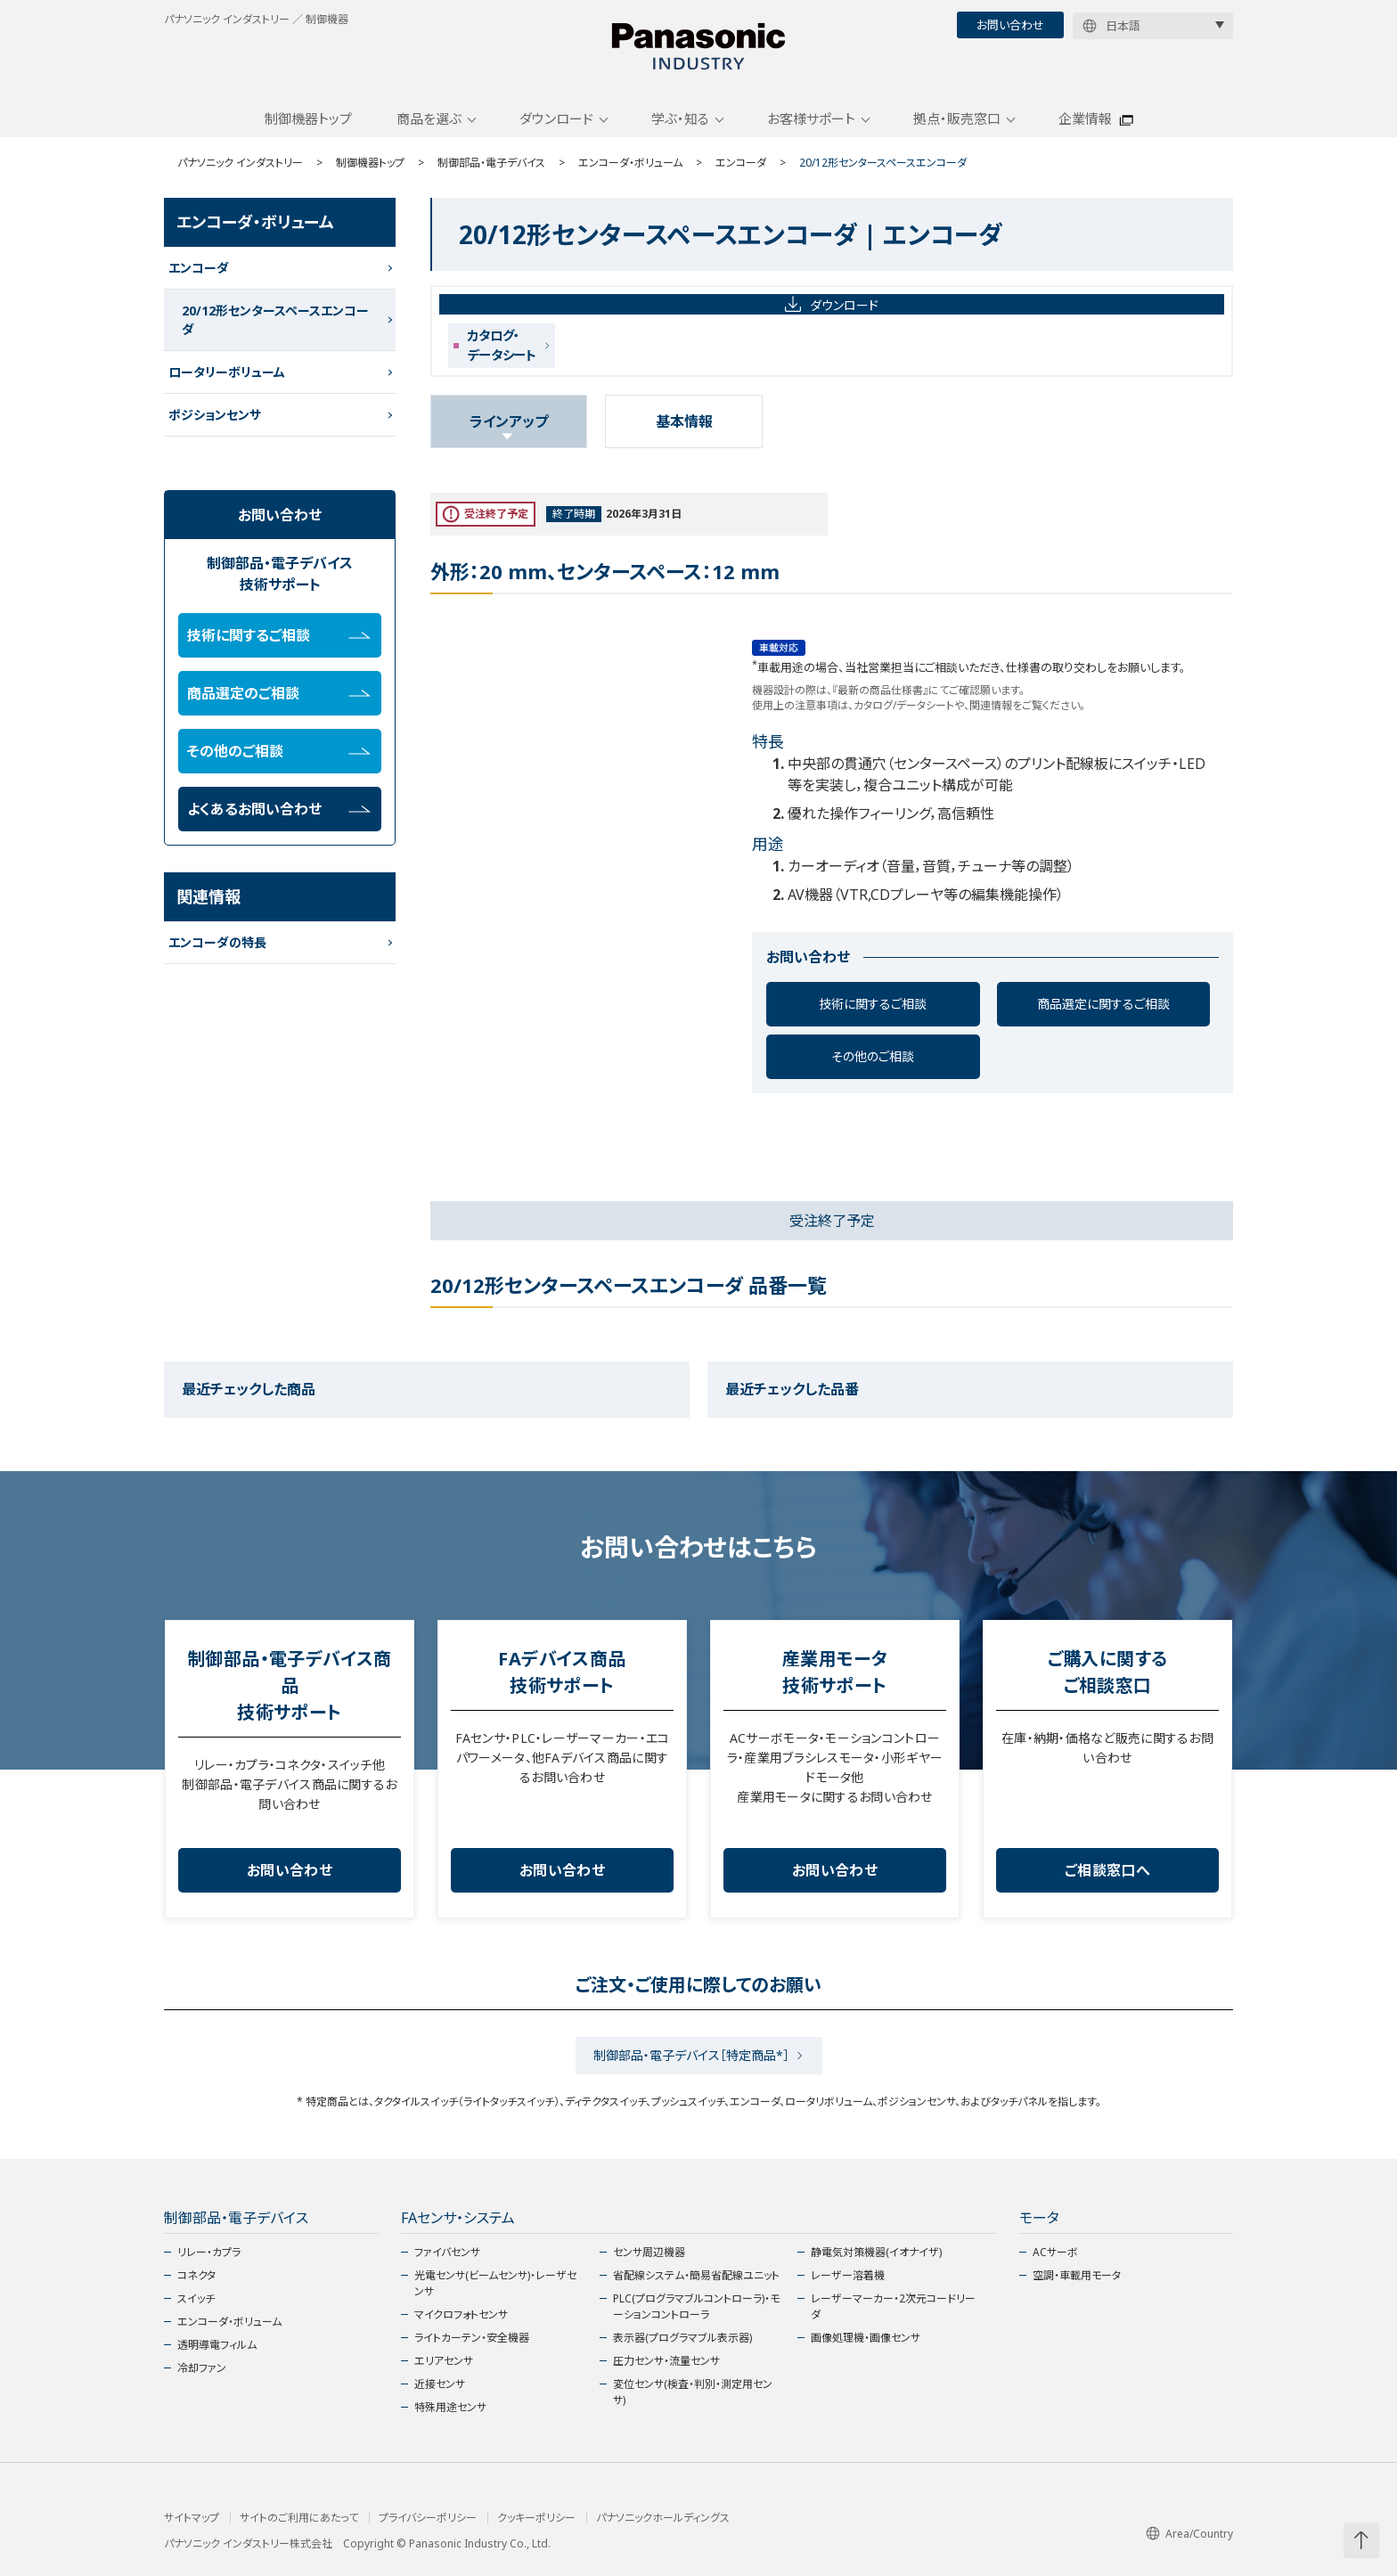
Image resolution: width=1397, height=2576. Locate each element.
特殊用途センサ (450, 2407)
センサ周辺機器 (649, 2252)
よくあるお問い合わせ (279, 809)
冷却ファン (201, 2368)
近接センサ (439, 2384)
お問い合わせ (1010, 25)
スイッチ (196, 2298)
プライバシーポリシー (428, 2518)
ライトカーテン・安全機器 (471, 2337)
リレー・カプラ (209, 2252)
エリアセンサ (443, 2360)
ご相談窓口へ (1107, 1870)
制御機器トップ (308, 118)
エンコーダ (740, 162)
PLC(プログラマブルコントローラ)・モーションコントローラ (696, 2306)
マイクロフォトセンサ (461, 2314)
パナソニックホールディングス (663, 2518)
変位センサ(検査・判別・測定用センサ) (692, 2392)
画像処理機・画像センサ (865, 2337)
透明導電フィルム (217, 2344)
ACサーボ (1055, 2252)
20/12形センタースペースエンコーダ (275, 320)
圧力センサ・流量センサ (666, 2360)
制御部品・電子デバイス (491, 162)
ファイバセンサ (447, 2252)
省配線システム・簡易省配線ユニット (696, 2275)
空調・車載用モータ (1077, 2275)
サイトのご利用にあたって (299, 2518)
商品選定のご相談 (279, 693)
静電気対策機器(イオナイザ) (876, 2252)
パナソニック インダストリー (240, 162)
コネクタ (196, 2275)
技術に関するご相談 (873, 1003)
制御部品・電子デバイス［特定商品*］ (691, 2055)
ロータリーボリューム (226, 372)
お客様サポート (811, 118)
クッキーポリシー (536, 2518)
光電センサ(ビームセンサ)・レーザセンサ (495, 2283)
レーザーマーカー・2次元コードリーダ (893, 2306)
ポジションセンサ (214, 414)
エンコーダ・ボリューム (630, 162)
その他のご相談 (872, 1056)
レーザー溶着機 (848, 2275)
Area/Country (1189, 2533)
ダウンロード (556, 118)
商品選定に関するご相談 (1103, 1003)
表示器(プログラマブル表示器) (682, 2337)
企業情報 (1085, 118)
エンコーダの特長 (217, 942)
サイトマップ (191, 2518)
